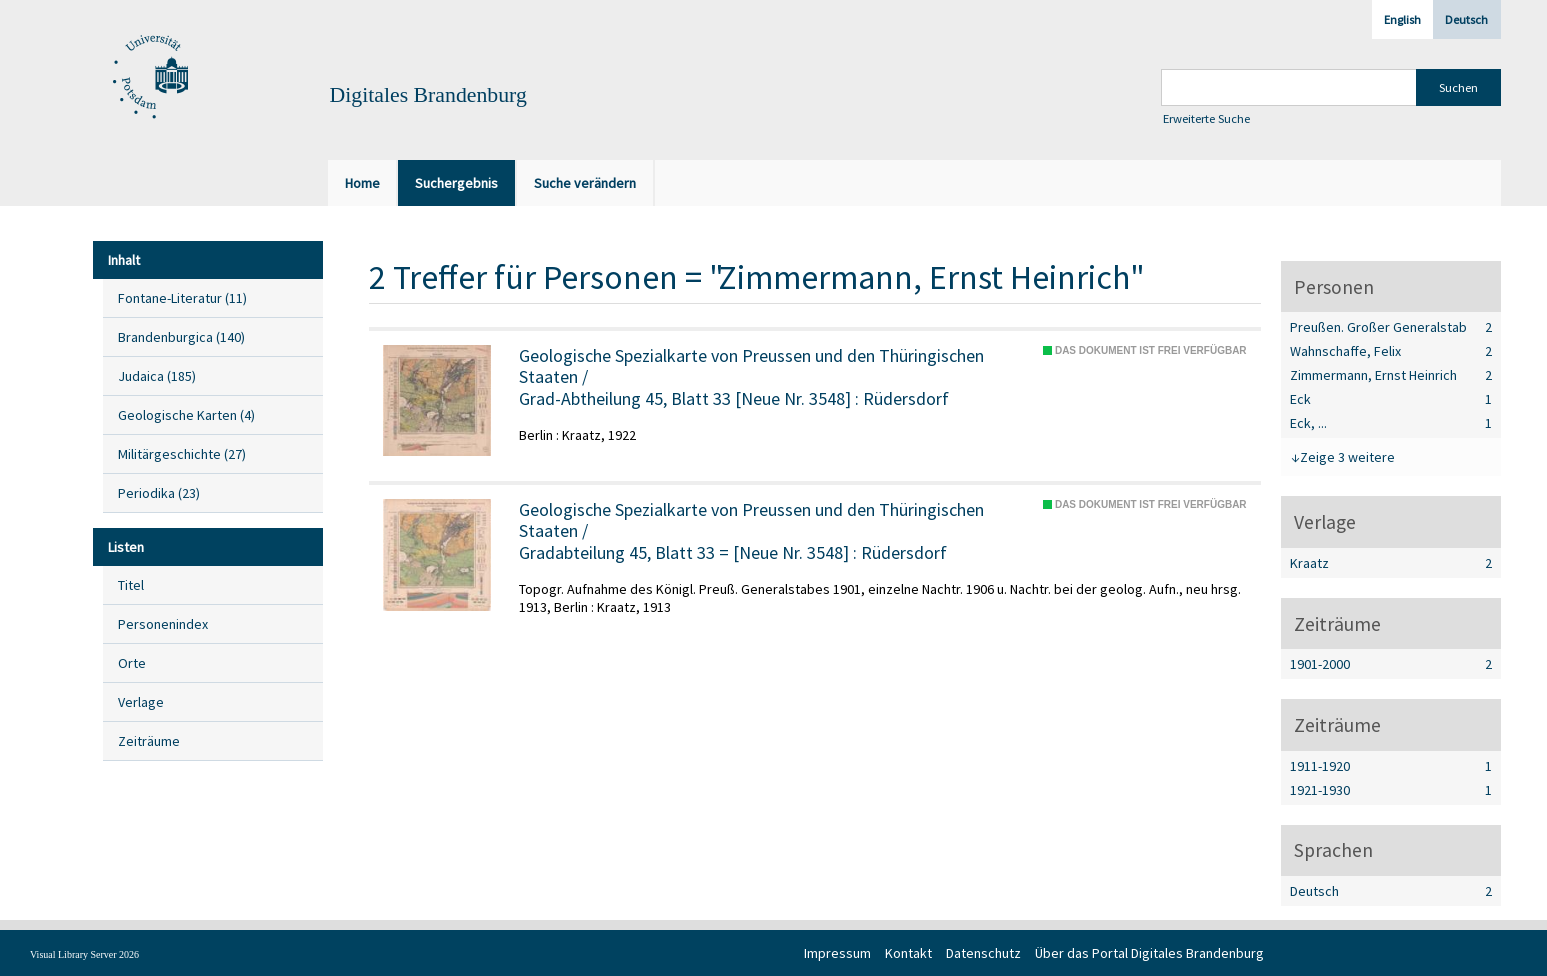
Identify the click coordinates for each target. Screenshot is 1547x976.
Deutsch (1466, 19)
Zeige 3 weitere (1347, 457)
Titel (131, 585)
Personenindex (163, 624)
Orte (132, 663)
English (1402, 19)
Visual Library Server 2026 (84, 954)
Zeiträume (149, 741)
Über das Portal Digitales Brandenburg (1149, 953)
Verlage (141, 702)
